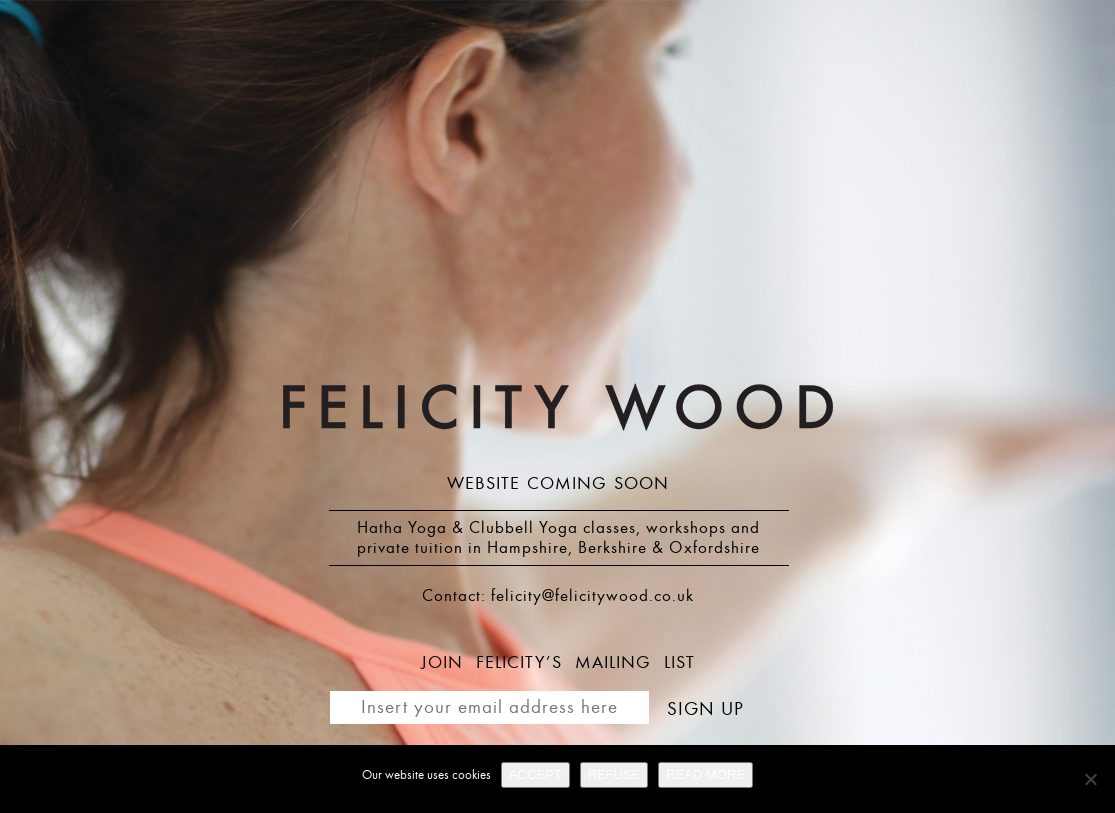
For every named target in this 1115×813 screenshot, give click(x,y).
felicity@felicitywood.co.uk (592, 595)
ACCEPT (535, 774)
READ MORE (705, 774)
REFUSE (614, 774)
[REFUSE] (1090, 779)
